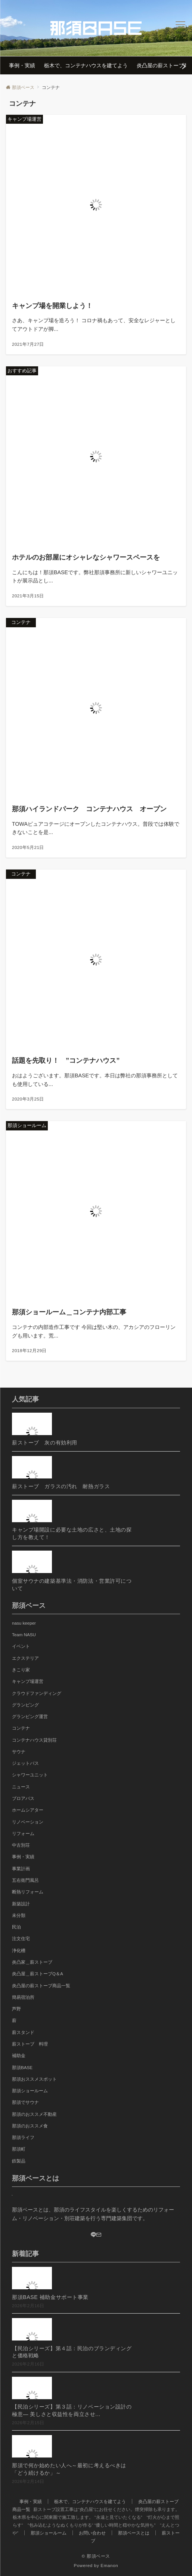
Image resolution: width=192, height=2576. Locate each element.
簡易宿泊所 (23, 1997)
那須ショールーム (30, 2090)
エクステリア (25, 1658)
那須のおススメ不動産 (34, 2114)
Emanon (109, 2565)
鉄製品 (18, 2160)
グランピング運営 (30, 1716)
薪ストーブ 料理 (30, 2043)
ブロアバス (23, 1798)
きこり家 (21, 1669)
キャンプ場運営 (27, 1681)
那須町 (18, 2148)
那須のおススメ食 (30, 2125)
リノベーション (27, 1821)
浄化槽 (18, 1950)
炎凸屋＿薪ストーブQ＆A (37, 1973)
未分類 (18, 1915)
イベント (21, 1646)
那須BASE (22, 2067)
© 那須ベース (96, 2556)
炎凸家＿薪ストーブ (32, 1962)
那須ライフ (23, 2137)
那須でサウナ (25, 2102)
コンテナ (21, 1728)
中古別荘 (21, 1845)
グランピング (25, 1704)
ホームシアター (27, 1809)
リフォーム (23, 1833)
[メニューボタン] (180, 28)
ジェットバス (25, 1763)
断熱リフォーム (27, 1891)
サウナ (18, 1751)
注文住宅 (21, 1938)
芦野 (16, 2008)
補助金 (18, 2055)
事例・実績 (23, 1856)
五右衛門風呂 (25, 1880)
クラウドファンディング (36, 1693)
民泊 (16, 1926)
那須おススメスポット (34, 2079)
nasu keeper (24, 1623)
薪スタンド (23, 2032)
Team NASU (24, 1634)
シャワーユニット (30, 1774)
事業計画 (21, 1868)
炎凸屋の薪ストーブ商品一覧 (41, 1985)
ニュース (21, 1786)
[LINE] (93, 2235)
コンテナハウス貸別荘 (34, 1740)
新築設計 (21, 1903)
